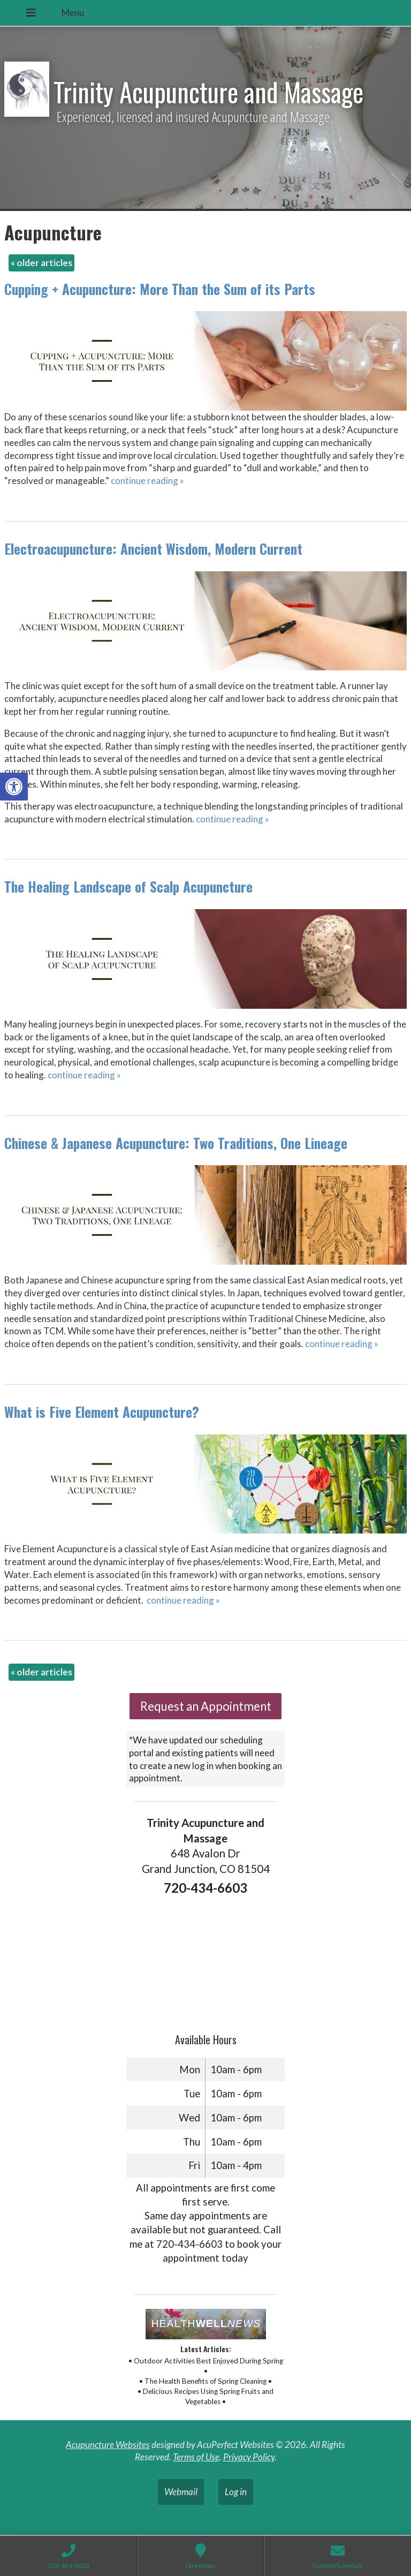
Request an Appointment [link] (205, 1706)
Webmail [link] (180, 2491)
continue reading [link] (147, 480)
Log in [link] (236, 2491)
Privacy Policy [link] (249, 2456)
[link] (14, 786)
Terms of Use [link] (196, 2456)
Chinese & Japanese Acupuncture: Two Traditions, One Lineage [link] (175, 1143)
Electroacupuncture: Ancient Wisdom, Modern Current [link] (153, 548)
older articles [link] (41, 262)
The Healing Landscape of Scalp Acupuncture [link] (128, 886)
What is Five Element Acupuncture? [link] (101, 1412)
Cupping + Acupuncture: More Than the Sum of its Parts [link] (159, 289)
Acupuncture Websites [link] (108, 2444)
